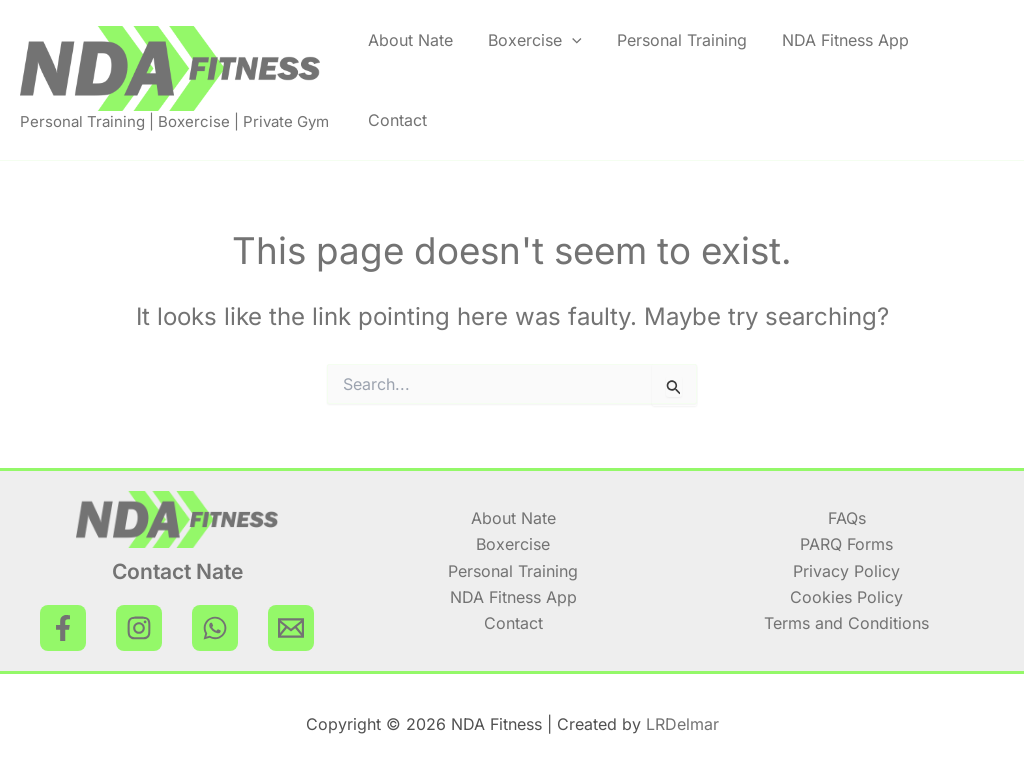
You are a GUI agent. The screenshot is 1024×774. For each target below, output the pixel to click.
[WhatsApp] (215, 628)
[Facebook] (63, 628)
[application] (572, 40)
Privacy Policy (846, 571)
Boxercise (535, 40)
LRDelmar (682, 724)
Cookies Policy (846, 597)
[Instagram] (139, 628)
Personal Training (682, 40)
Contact (397, 120)
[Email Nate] (291, 628)
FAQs (847, 518)
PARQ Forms (846, 544)
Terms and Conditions (846, 623)
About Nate (410, 40)
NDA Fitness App (845, 40)
